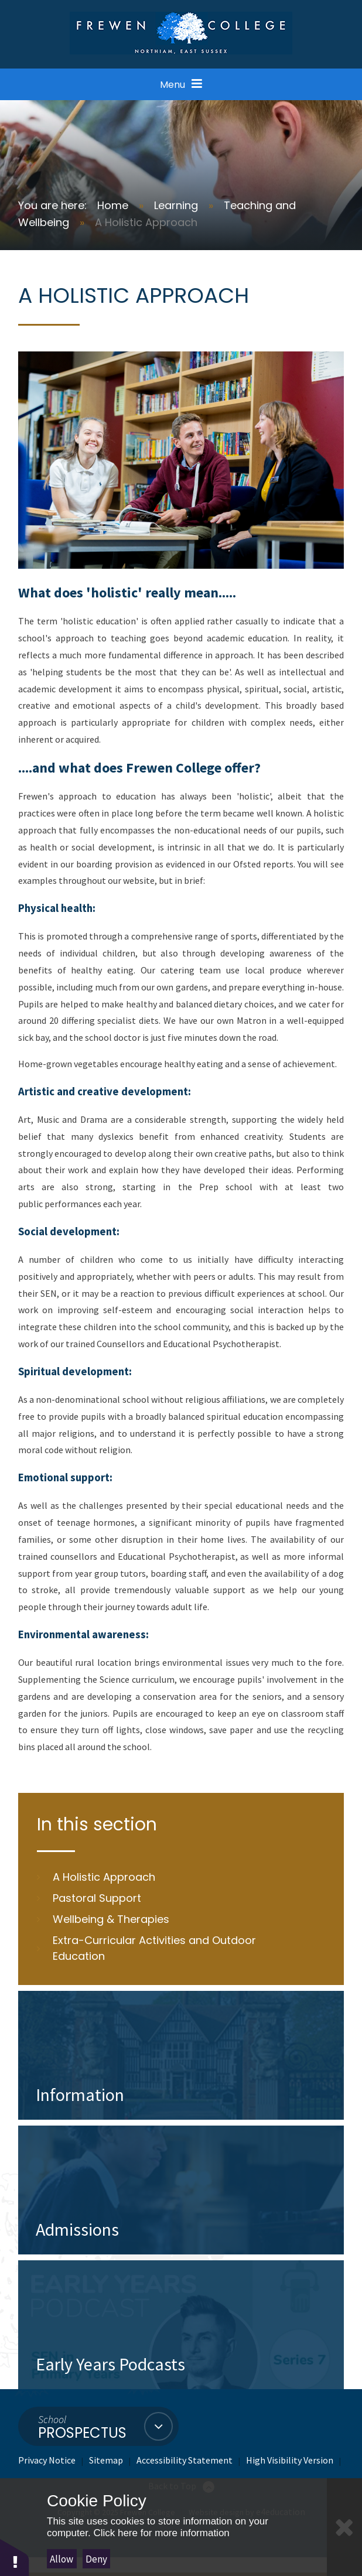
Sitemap (106, 2460)
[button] (14, 2557)
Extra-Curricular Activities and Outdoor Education (154, 1948)
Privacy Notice (47, 2460)
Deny (96, 2559)
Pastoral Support (97, 1898)
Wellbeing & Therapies (111, 1919)
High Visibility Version (289, 2460)
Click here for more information (161, 2533)
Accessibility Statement (184, 2460)
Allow (61, 2559)
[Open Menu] (181, 84)
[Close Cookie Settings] (344, 2527)
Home (112, 205)
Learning (176, 205)
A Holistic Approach (146, 222)
